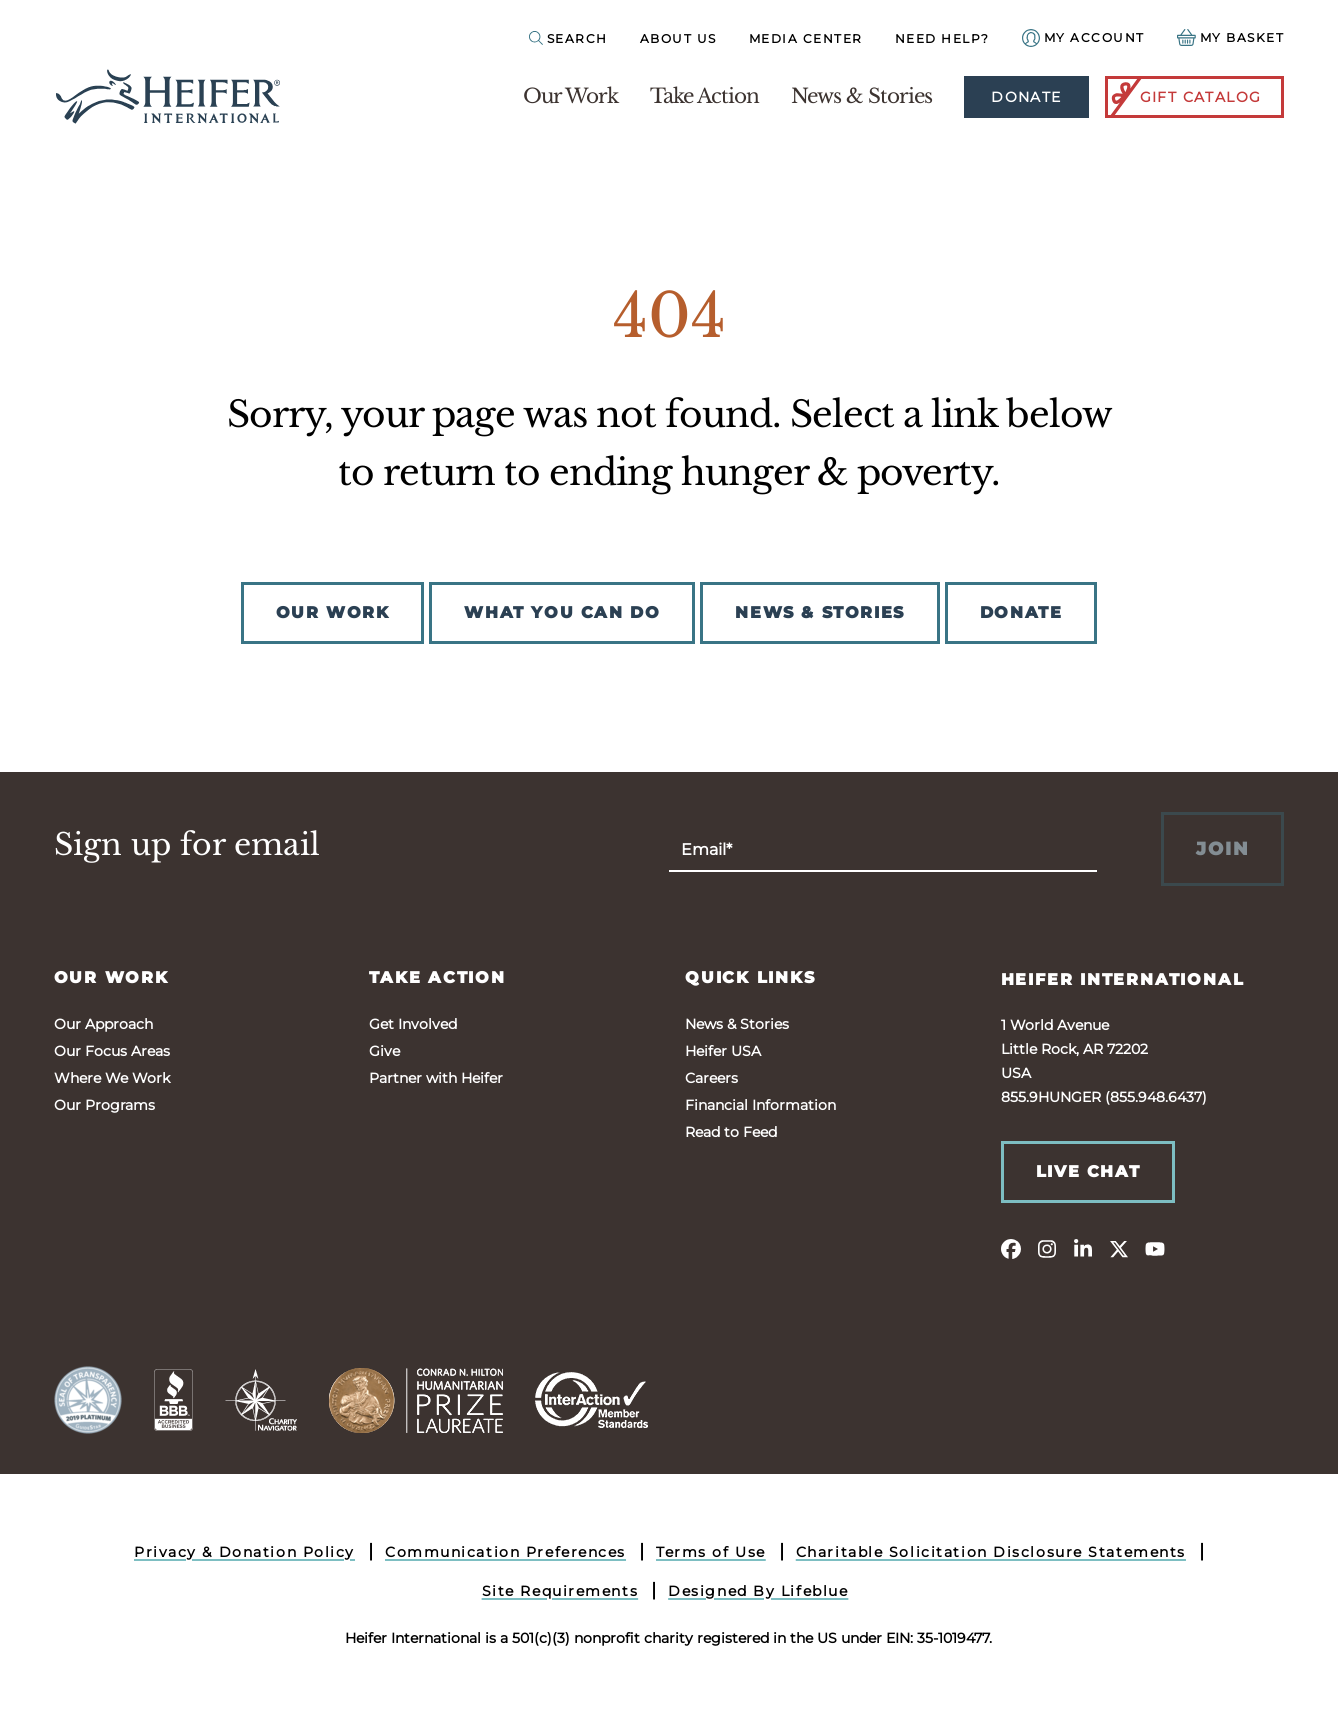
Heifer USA (723, 1051)
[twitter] (1119, 1248)
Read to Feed (731, 1132)
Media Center (806, 38)
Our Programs (104, 1105)
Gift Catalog (1185, 97)
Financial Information (760, 1105)
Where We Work (112, 1078)
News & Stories (861, 96)
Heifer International (1123, 979)
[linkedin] (1083, 1248)
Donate (1026, 97)
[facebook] (1011, 1248)
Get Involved (413, 1024)
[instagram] (1047, 1248)
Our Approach (103, 1024)
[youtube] (1155, 1248)
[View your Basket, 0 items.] (1231, 37)
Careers (711, 1078)
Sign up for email (187, 845)
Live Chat (1088, 1171)
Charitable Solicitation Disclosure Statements (991, 1552)
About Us (678, 38)
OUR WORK (333, 612)
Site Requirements (560, 1591)
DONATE (1021, 612)
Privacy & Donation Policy (244, 1552)
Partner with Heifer (436, 1078)
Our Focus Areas (112, 1051)
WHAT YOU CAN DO (562, 612)
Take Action (704, 96)
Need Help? (942, 38)
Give (384, 1051)
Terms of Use (711, 1552)
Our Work (570, 96)
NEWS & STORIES (819, 612)
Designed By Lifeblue (758, 1591)
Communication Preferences (505, 1552)
